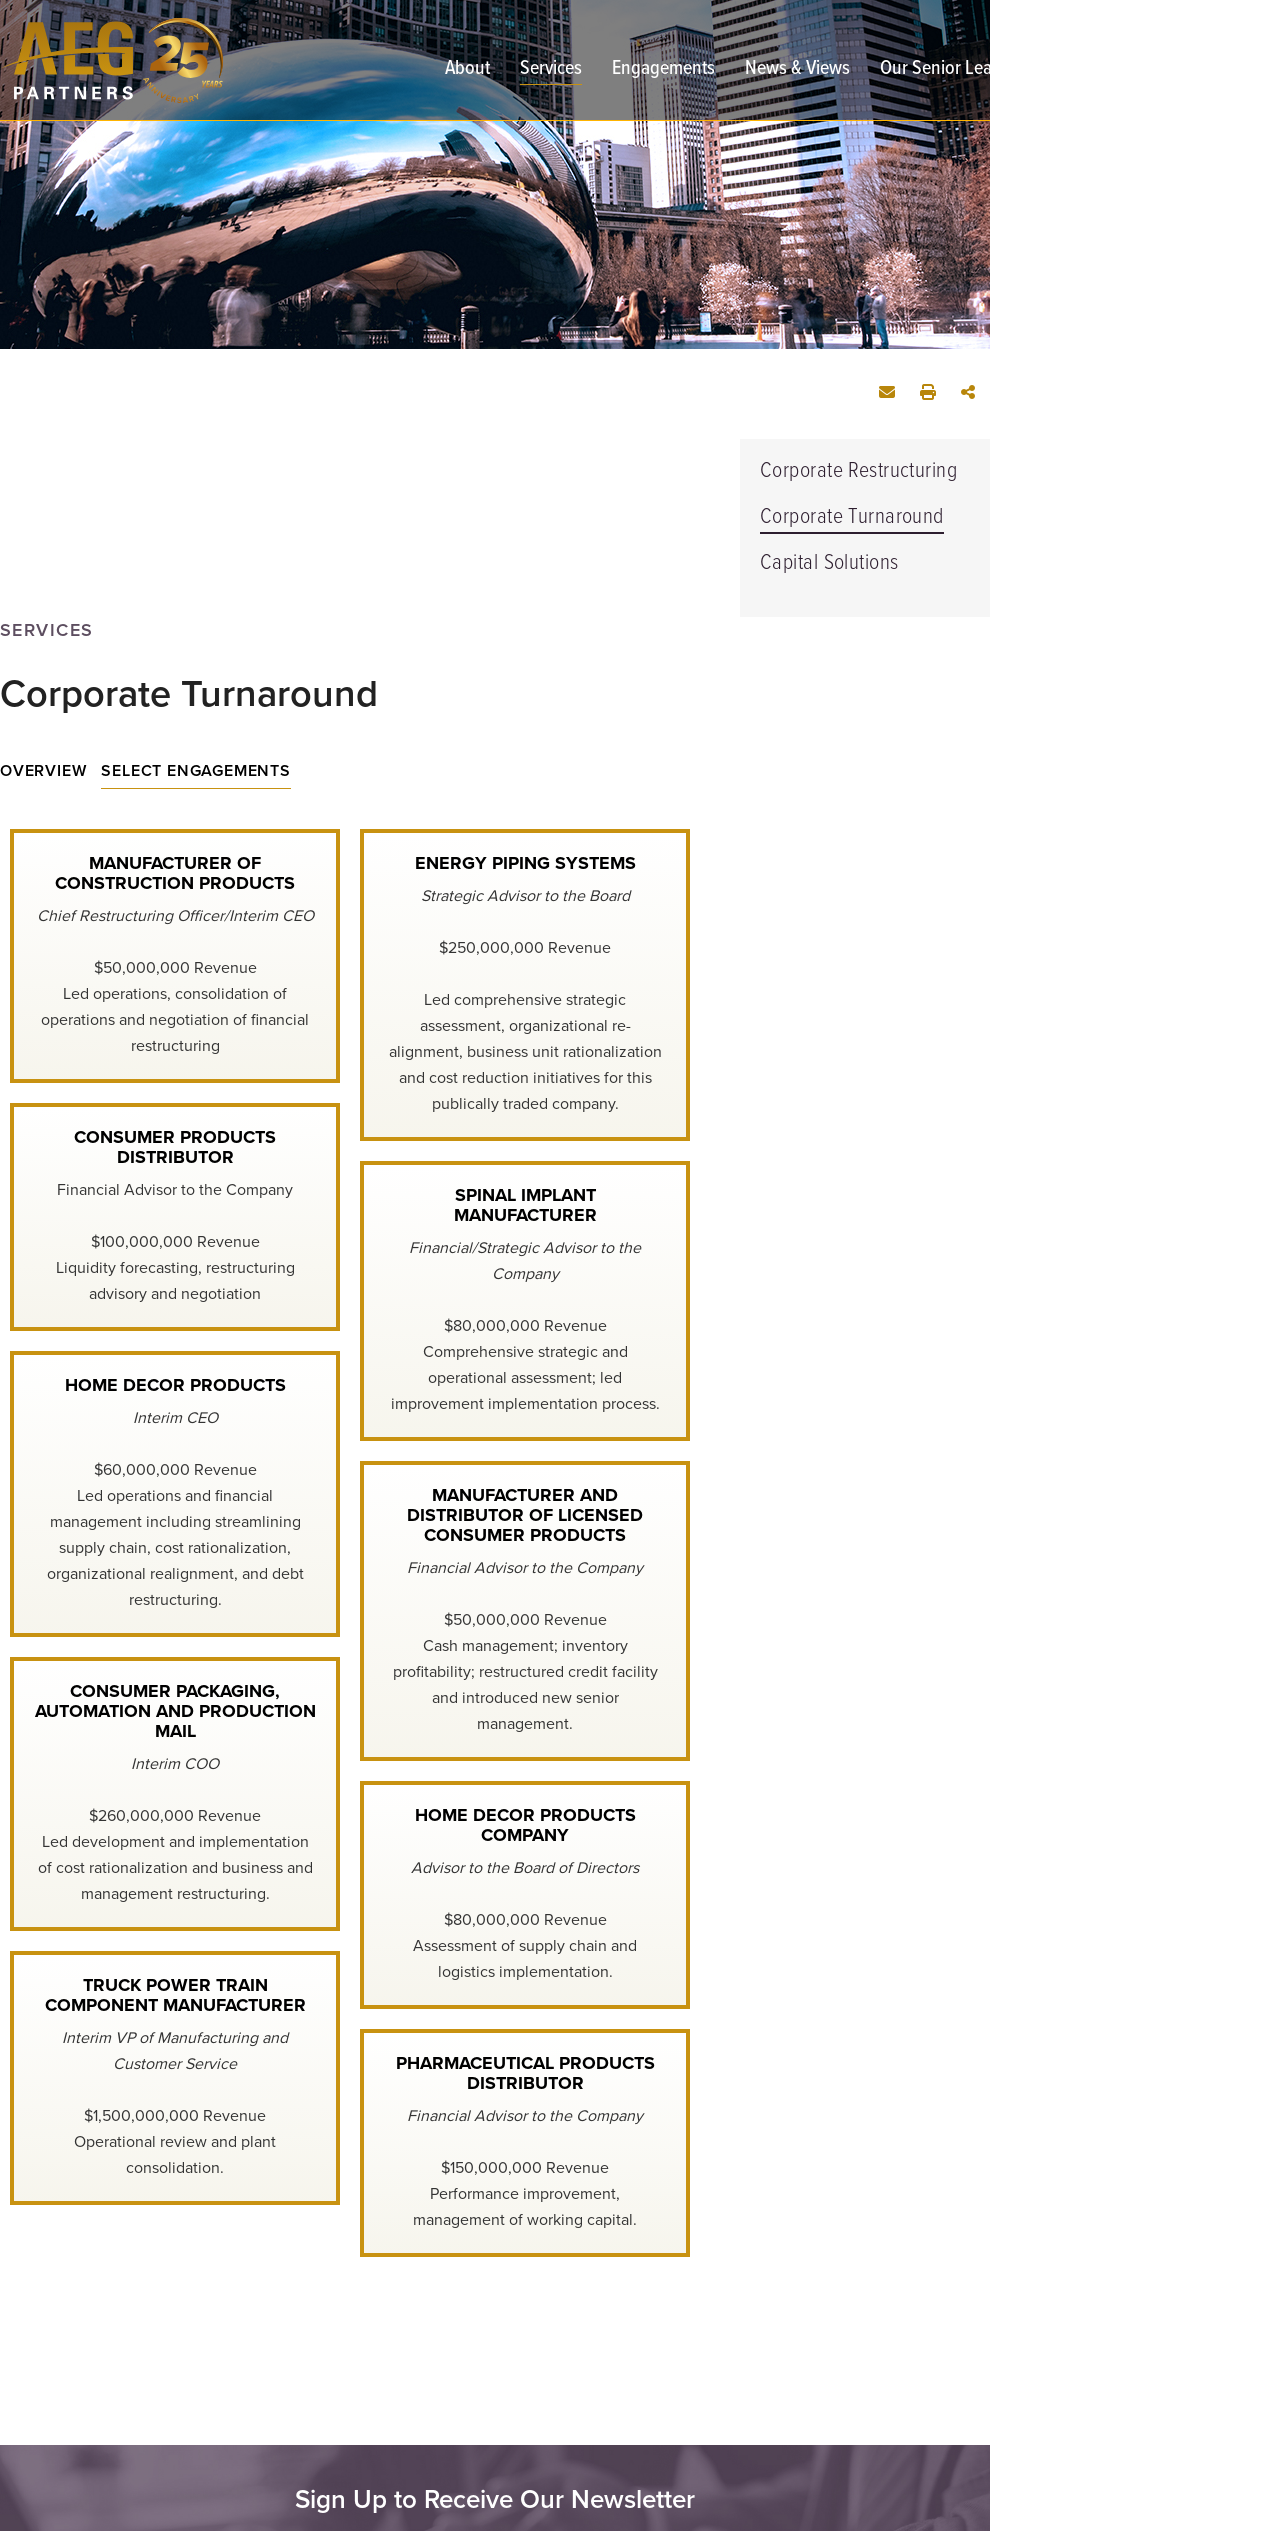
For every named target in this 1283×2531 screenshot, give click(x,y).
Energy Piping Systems (525, 863)
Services (551, 70)
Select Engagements (195, 771)
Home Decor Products (175, 1385)
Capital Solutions (829, 563)
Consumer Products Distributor (175, 1147)
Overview (43, 771)
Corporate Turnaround (852, 517)
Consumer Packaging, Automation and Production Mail (175, 1711)
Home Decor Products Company (525, 1825)
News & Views (797, 70)
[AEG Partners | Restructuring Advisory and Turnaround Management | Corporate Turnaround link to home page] (111, 60)
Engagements (663, 70)
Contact (1108, 70)
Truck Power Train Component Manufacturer (175, 1995)
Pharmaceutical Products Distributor (525, 2073)
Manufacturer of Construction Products (175, 873)
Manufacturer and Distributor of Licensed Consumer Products (525, 1515)
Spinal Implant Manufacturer (525, 1205)
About (467, 70)
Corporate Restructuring (858, 471)
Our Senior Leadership (964, 70)
